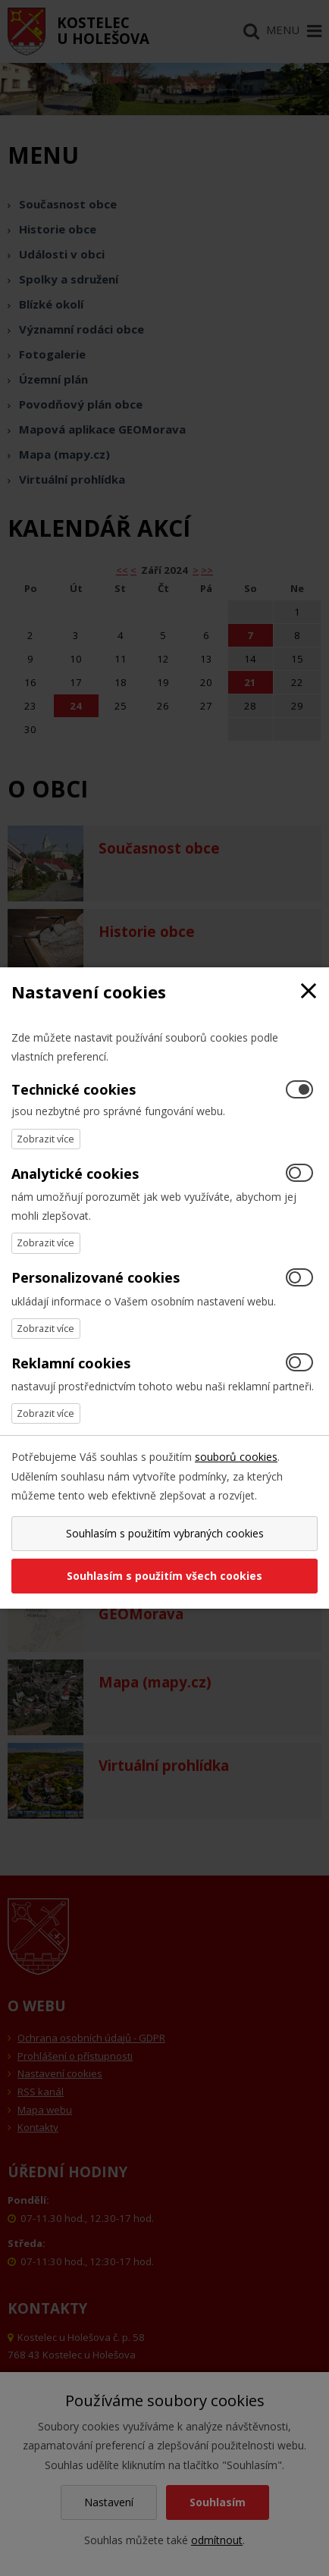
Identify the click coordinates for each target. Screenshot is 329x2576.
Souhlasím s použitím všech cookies (164, 1575)
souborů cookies (236, 1456)
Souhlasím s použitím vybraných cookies (165, 1533)
